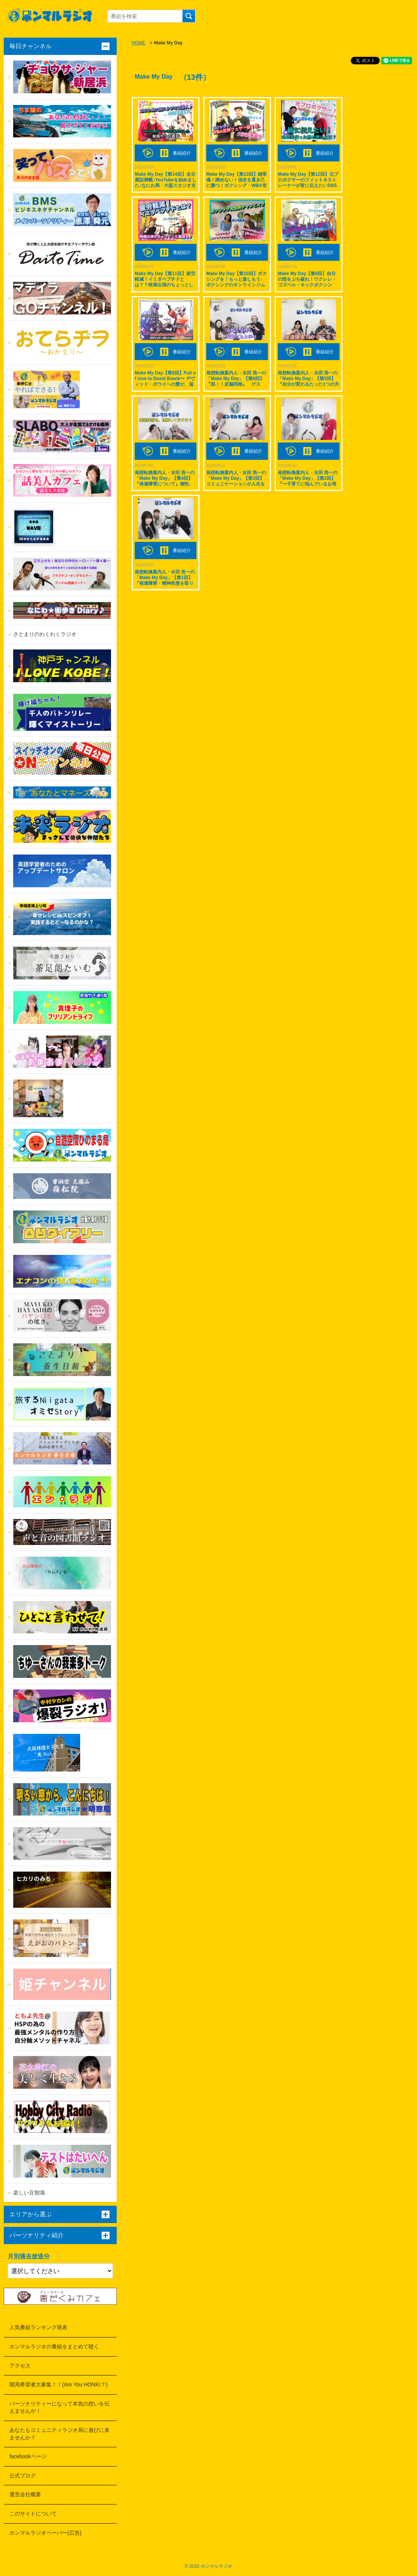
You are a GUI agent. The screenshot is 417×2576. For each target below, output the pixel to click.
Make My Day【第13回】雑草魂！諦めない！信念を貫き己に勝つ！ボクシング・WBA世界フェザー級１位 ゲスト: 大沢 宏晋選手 (236, 185)
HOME (138, 43)
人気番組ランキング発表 (38, 2327)
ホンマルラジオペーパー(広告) (45, 2533)
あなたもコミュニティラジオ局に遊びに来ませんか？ (59, 2434)
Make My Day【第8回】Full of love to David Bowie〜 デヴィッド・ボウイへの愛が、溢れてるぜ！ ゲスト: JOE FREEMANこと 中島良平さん (165, 384)
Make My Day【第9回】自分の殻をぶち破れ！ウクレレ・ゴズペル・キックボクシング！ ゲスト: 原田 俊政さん (307, 282)
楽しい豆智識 (29, 2193)
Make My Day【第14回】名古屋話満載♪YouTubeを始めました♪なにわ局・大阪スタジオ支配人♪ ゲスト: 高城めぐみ (165, 183)
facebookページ (28, 2456)
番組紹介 (182, 153)
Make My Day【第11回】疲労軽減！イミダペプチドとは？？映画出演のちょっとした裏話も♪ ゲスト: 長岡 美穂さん (165, 285)
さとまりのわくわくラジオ (44, 634)
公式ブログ (22, 2476)
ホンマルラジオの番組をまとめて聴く (54, 2346)
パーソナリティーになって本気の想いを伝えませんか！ (59, 2407)
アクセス (19, 2366)
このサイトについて (33, 2514)
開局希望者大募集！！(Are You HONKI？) (58, 2384)
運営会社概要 (25, 2494)
